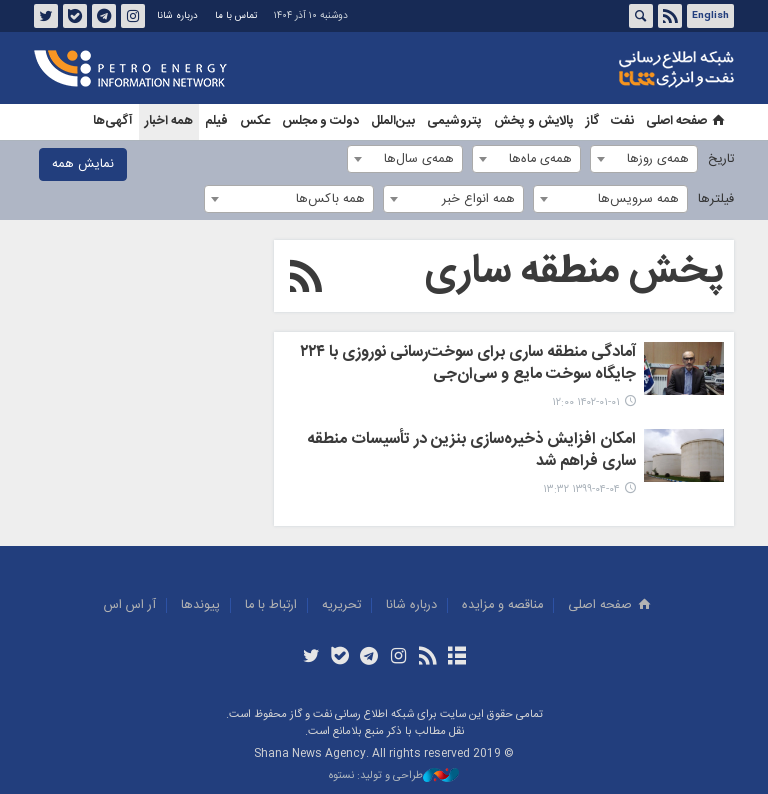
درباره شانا (177, 16)
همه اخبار (169, 121)
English (710, 16)
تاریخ (721, 159)
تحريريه (341, 605)
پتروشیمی (454, 121)
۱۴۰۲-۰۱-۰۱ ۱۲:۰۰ (586, 402)
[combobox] (644, 159)
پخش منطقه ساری (574, 272)
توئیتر (46, 16)
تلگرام (104, 16)
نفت (622, 121)
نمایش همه (83, 164)
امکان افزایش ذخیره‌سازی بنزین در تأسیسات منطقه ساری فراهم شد (471, 452)
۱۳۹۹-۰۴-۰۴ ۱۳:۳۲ (581, 489)
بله (75, 16)
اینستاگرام (133, 16)
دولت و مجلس (320, 121)
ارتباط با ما (271, 605)
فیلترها (716, 199)
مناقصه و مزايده (502, 605)
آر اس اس (130, 605)
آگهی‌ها (113, 121)
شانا (608, 69)
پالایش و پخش (534, 121)
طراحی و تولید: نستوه (394, 776)
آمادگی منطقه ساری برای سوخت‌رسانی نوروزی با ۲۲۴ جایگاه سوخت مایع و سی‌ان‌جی (468, 365)
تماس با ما (236, 16)
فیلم (216, 121)
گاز (592, 121)
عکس (255, 121)
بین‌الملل (393, 121)
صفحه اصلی (687, 121)
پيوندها (200, 605)
